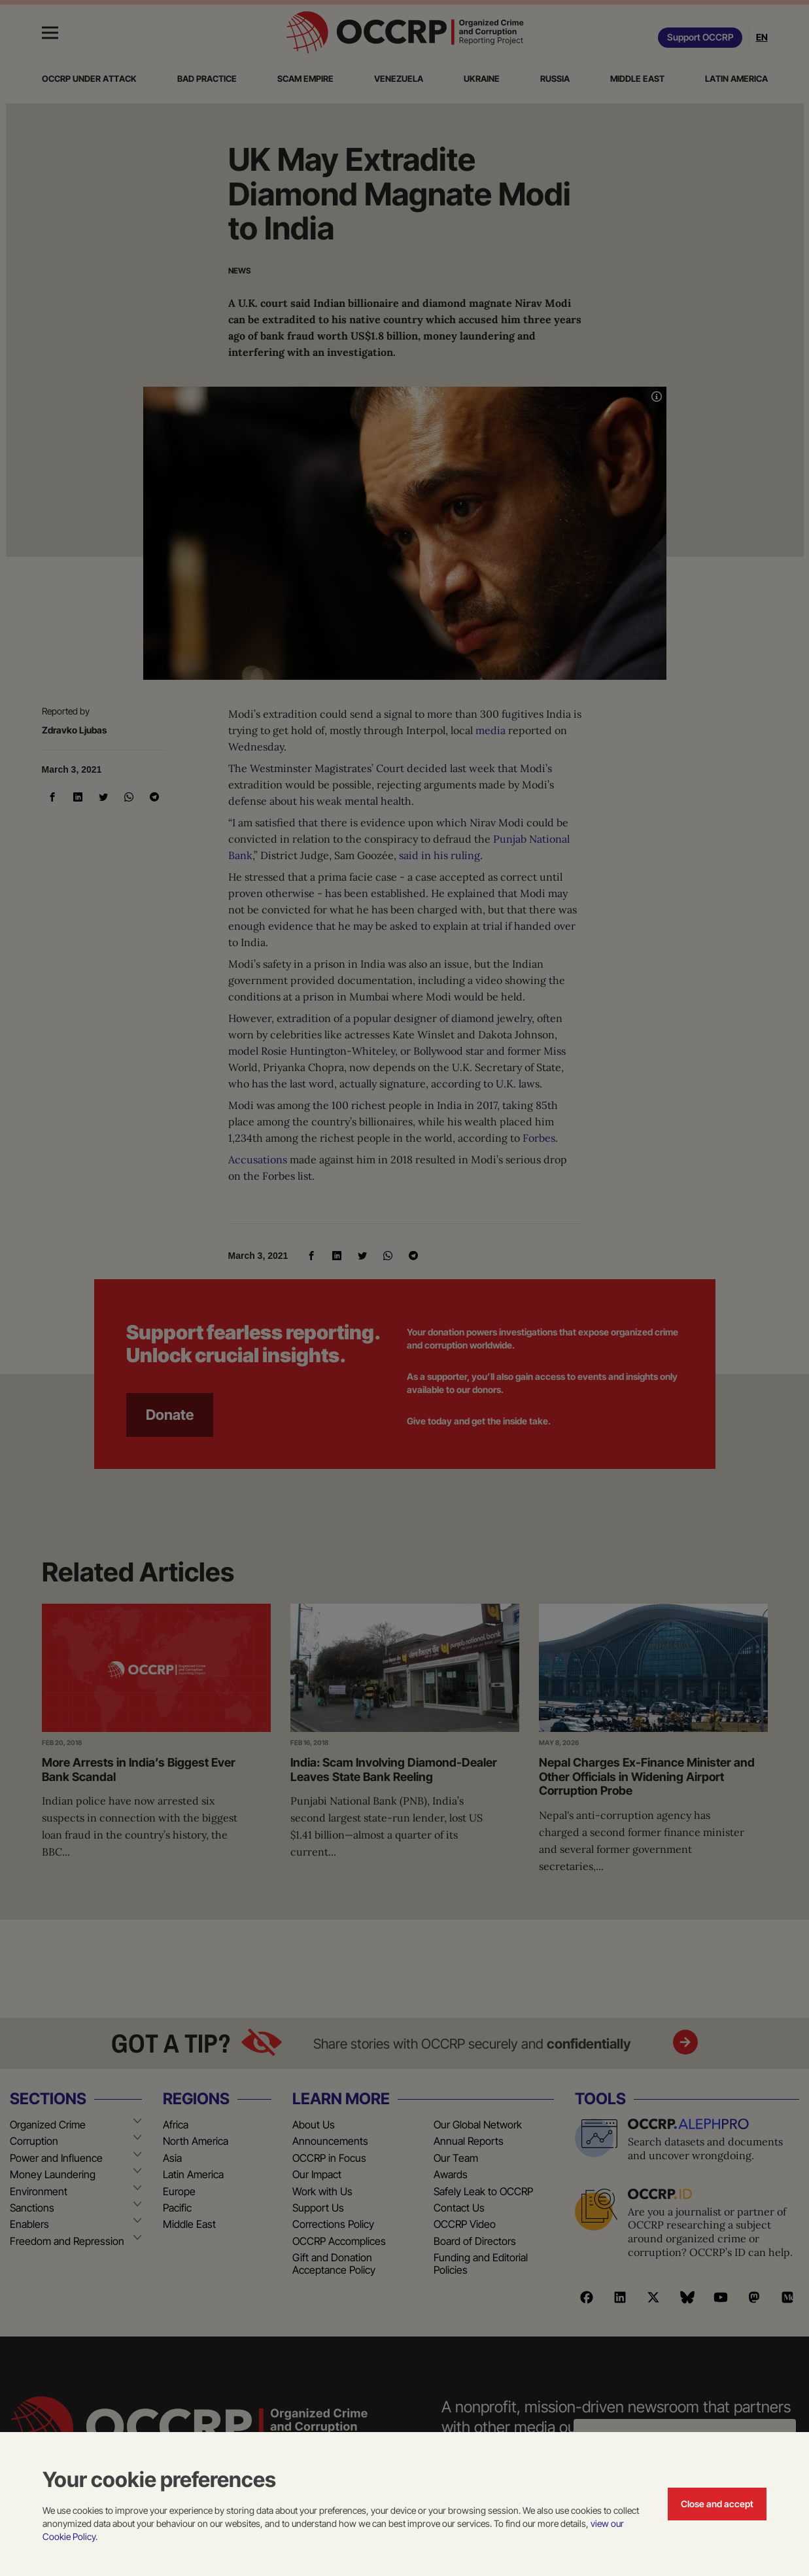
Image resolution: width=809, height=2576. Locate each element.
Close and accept (717, 2503)
